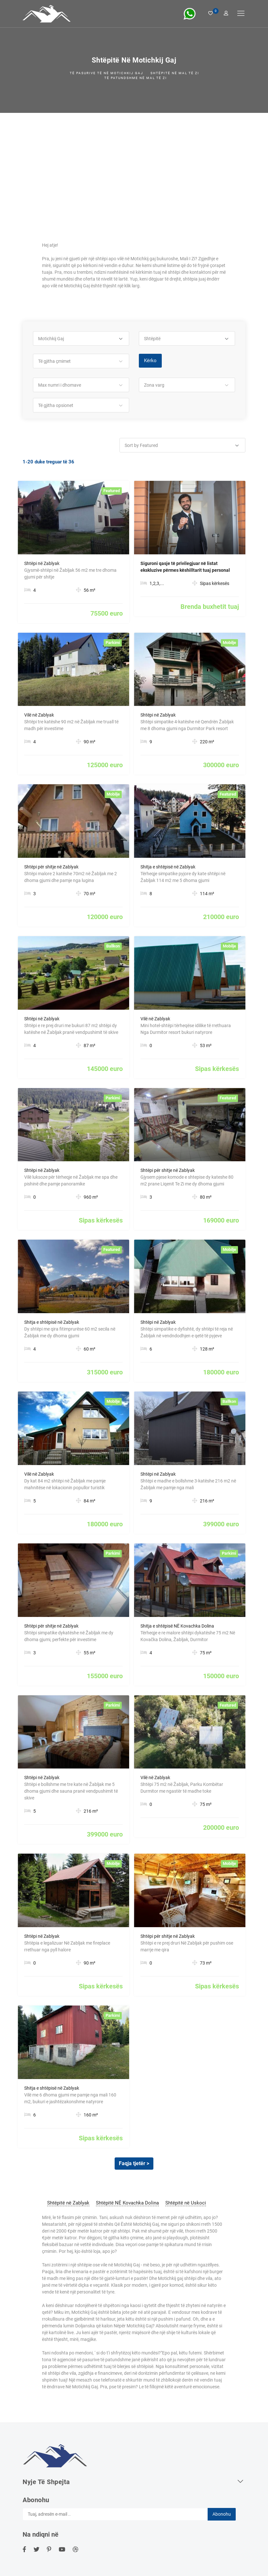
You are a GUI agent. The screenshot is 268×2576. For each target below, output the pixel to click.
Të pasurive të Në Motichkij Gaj (106, 73)
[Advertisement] (134, 161)
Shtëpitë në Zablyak (68, 2203)
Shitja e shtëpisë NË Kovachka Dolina (177, 1626)
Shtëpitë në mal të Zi (174, 73)
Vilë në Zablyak (39, 715)
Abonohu (221, 2514)
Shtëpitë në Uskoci (185, 2203)
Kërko (150, 360)
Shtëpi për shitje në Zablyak (51, 866)
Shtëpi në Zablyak (41, 563)
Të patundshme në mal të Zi (135, 78)
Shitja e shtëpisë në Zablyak (167, 866)
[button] (81, 339)
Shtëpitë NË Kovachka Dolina (127, 2203)
